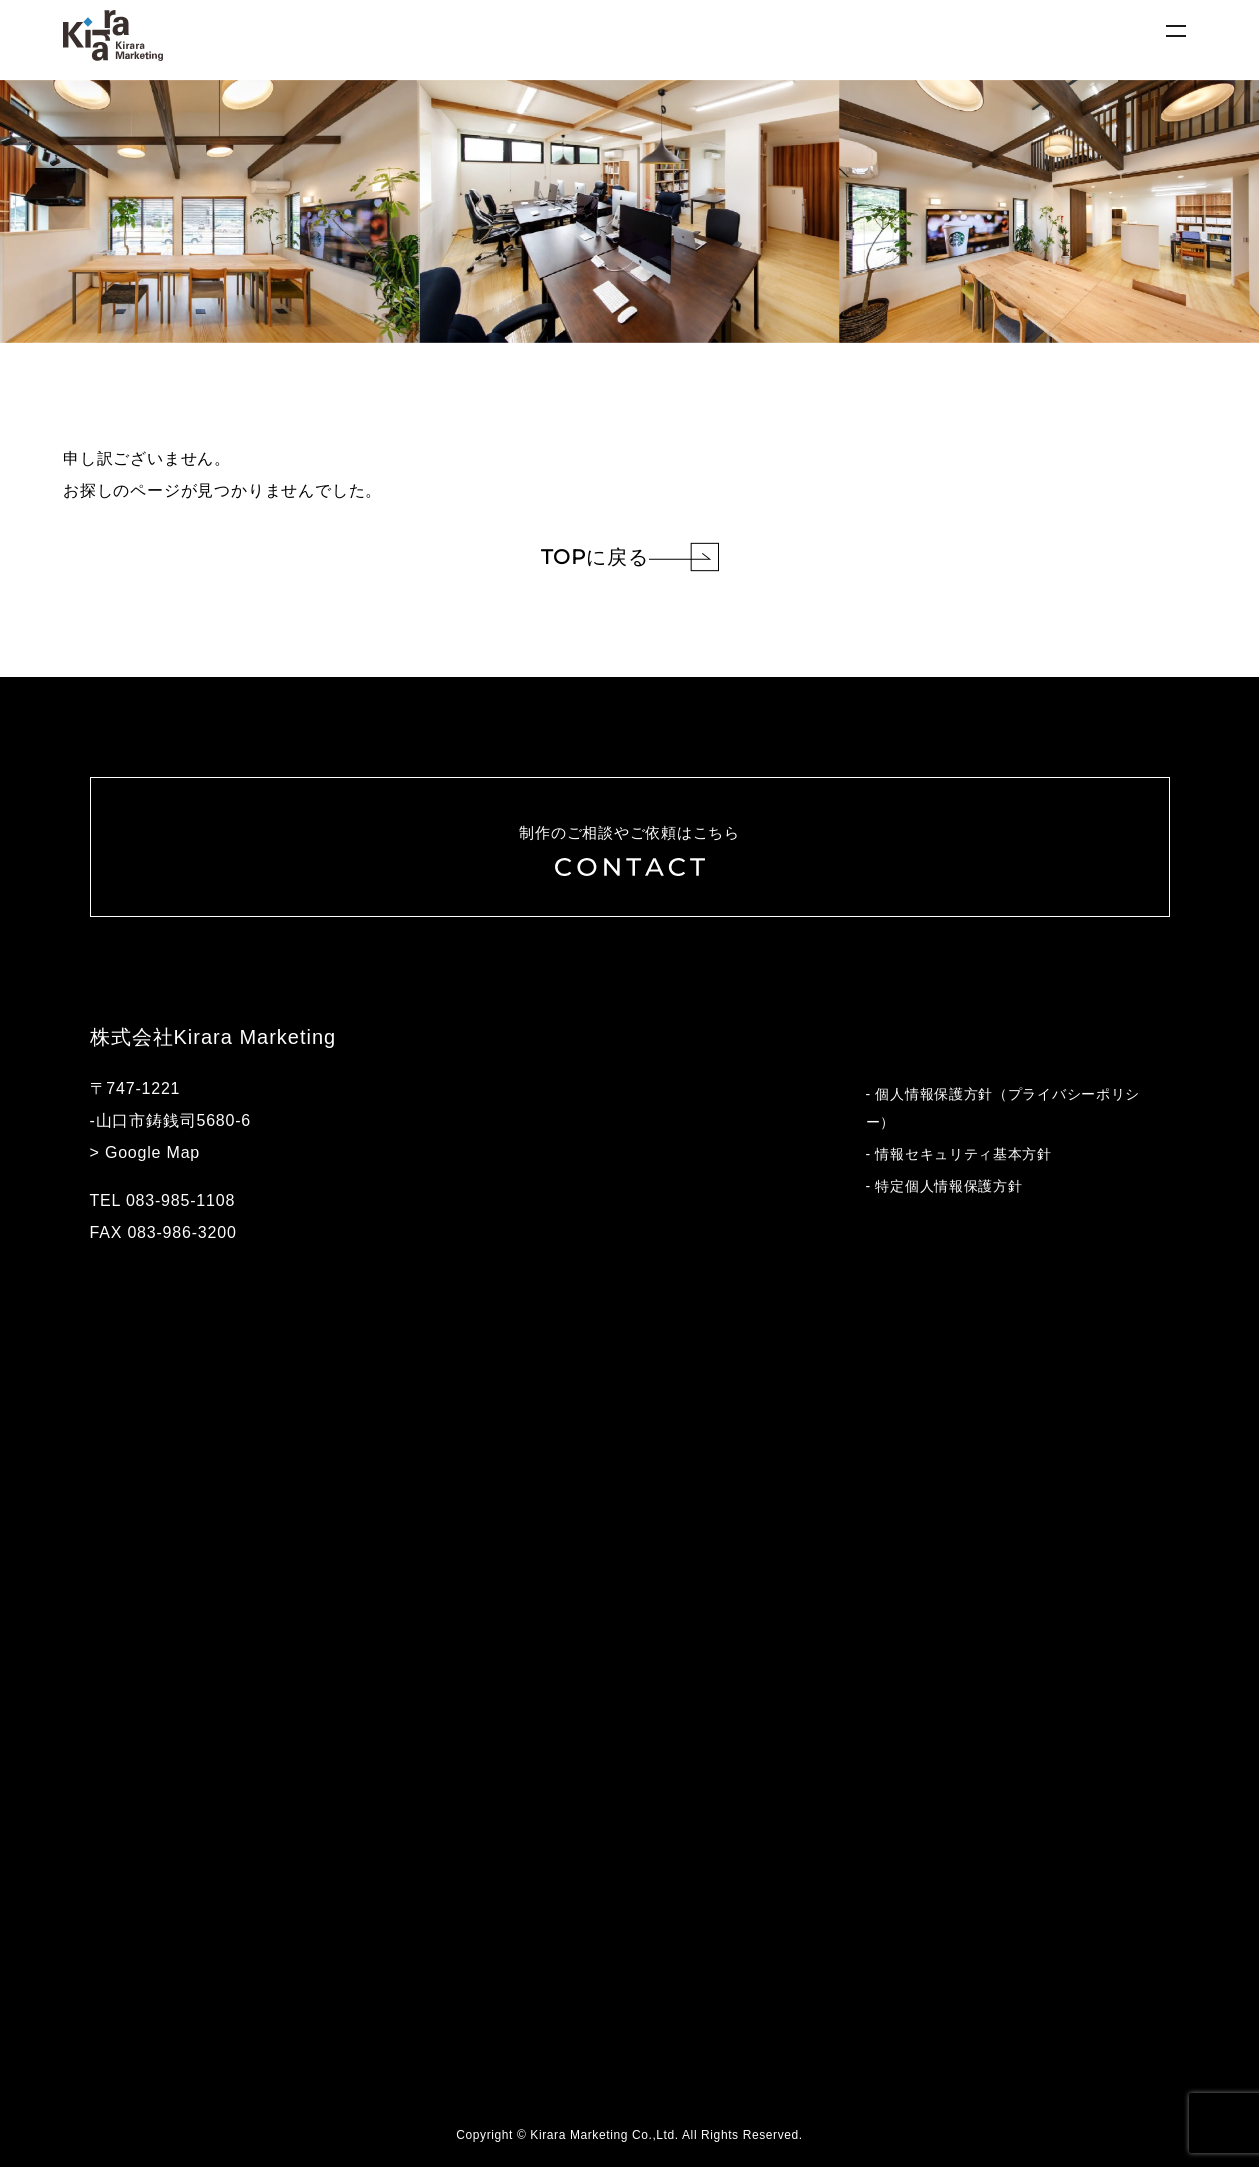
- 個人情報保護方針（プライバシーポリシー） (1003, 1108)
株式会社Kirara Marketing (213, 1037)
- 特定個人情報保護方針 (944, 1186)
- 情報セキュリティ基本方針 (959, 1154)
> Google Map (145, 1152)
